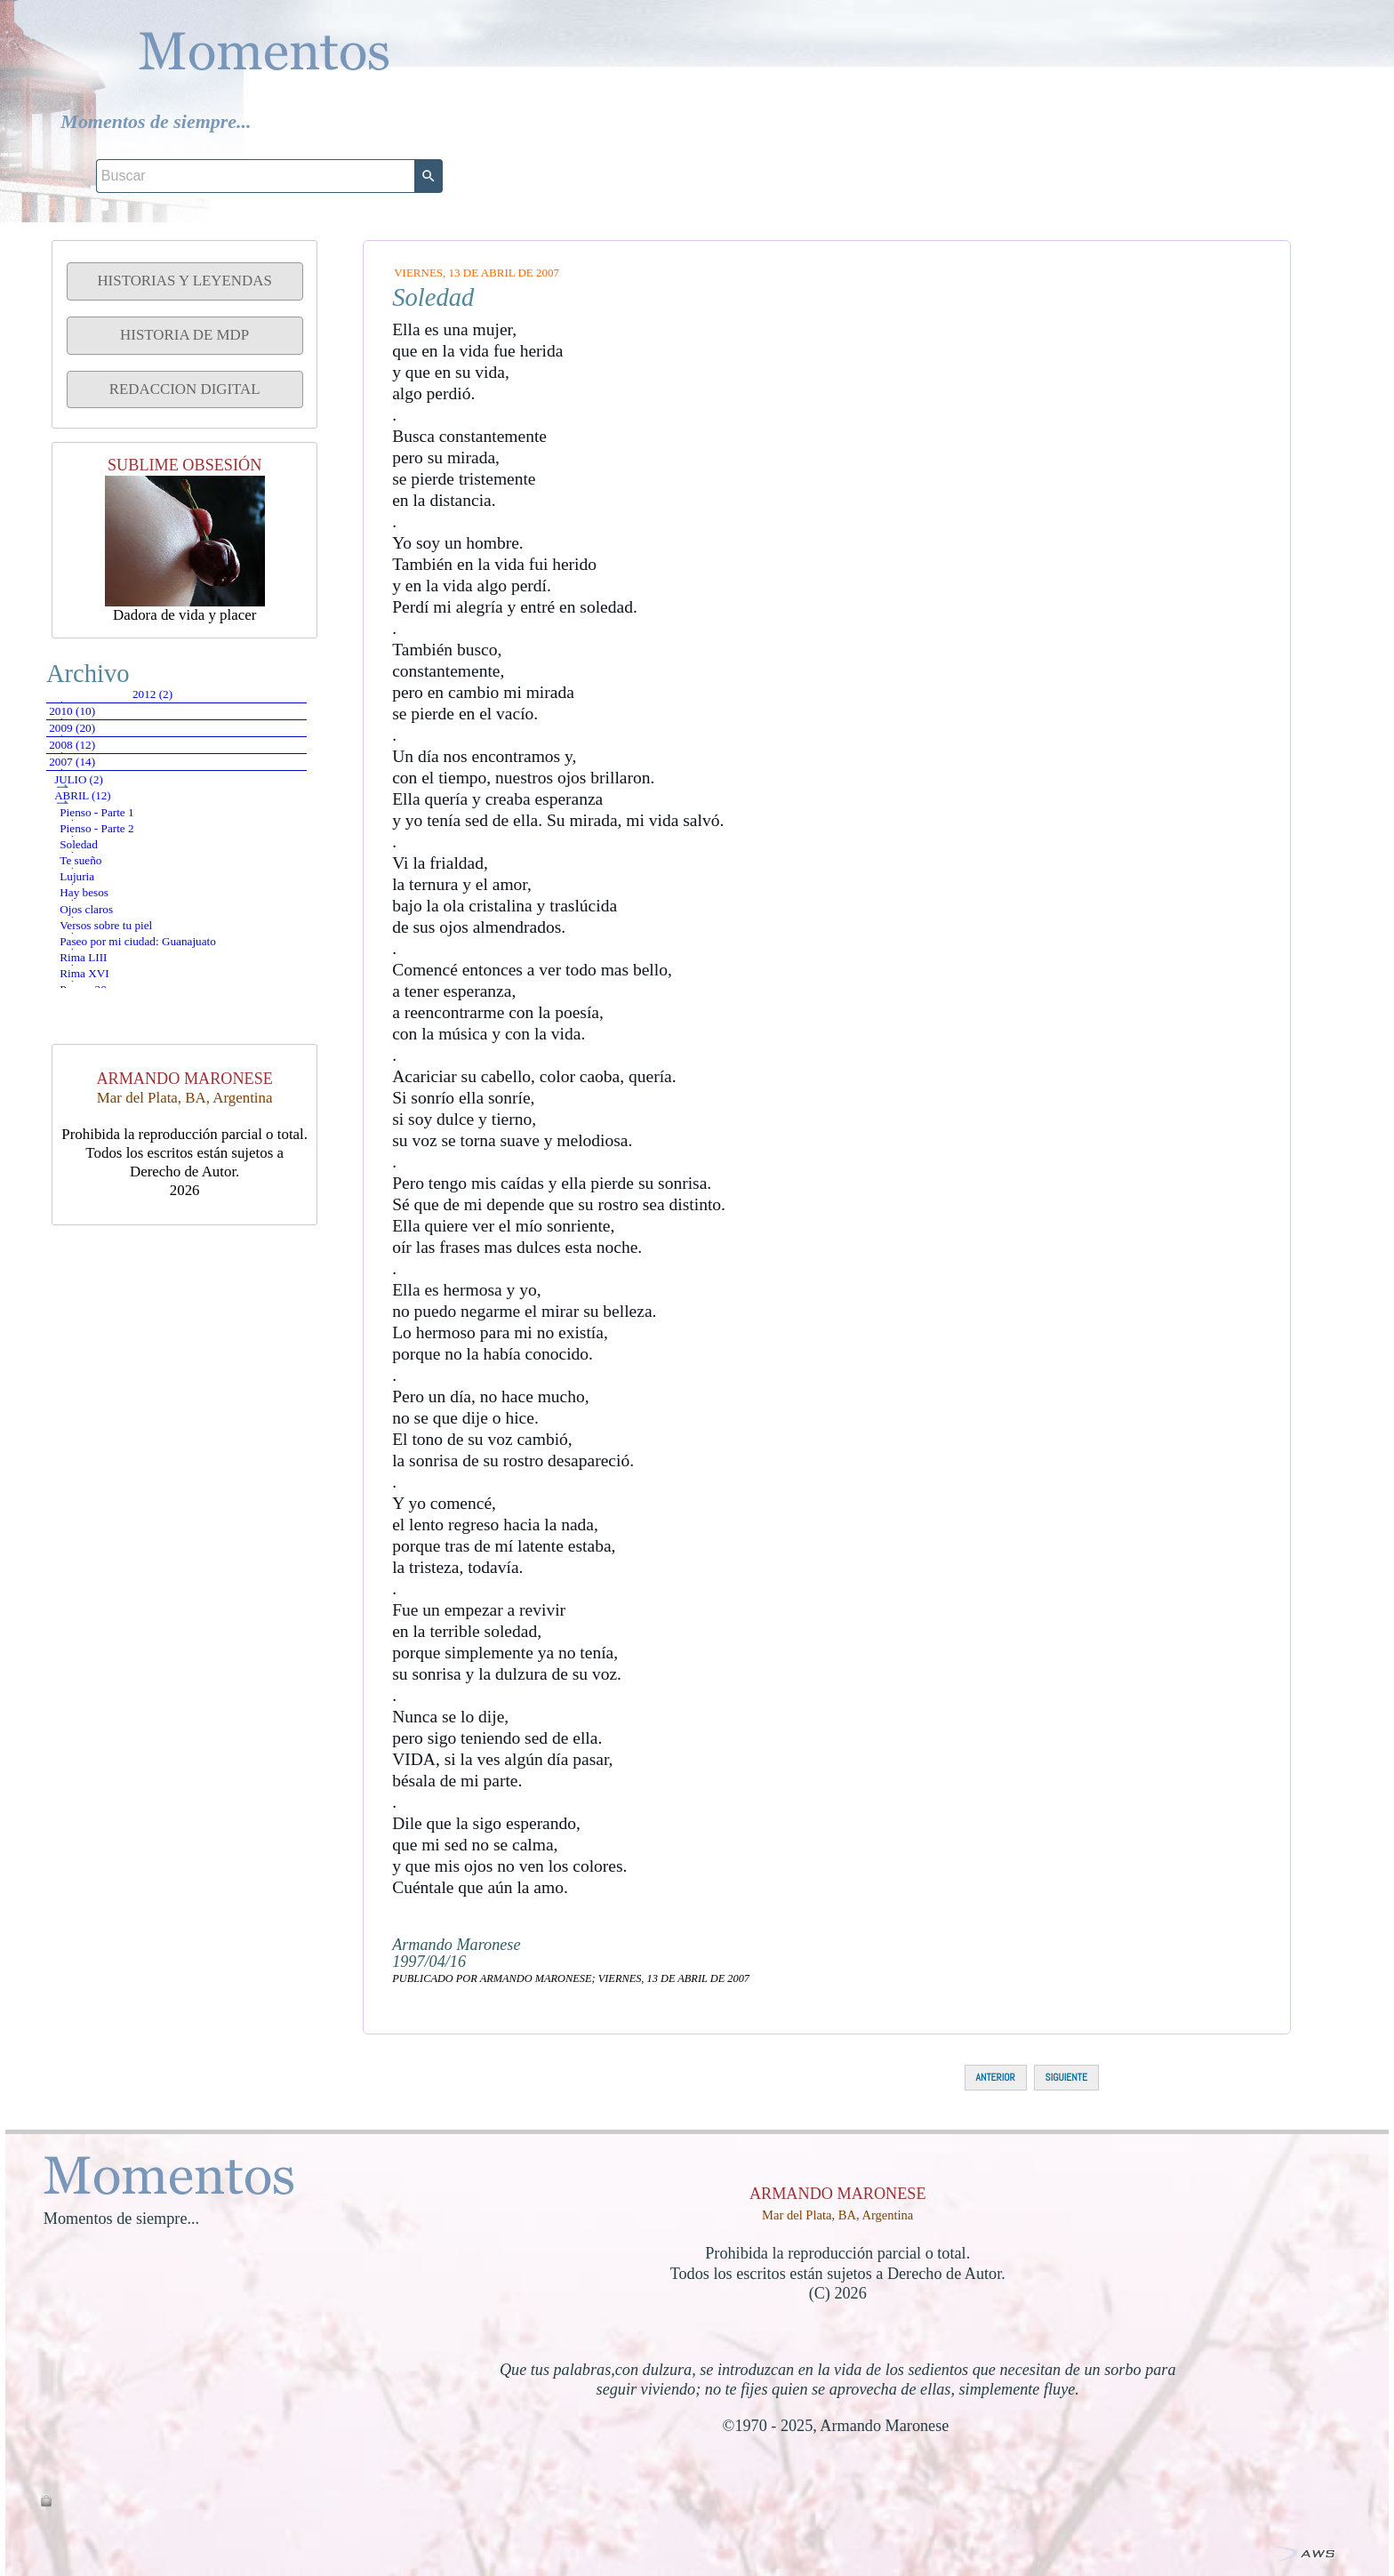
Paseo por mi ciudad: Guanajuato (187, 1218)
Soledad (111, 1015)
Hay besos (118, 1116)
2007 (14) (104, 847)
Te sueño (114, 1048)
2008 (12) (104, 812)
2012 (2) (100, 705)
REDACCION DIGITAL (184, 389)
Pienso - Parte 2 (134, 981)
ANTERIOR (995, 2077)
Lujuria (111, 1082)
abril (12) (111, 913)
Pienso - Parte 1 (134, 947)
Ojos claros (121, 1151)
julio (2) (108, 882)
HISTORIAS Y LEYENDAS (184, 280)
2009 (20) (104, 776)
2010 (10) (104, 741)
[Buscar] (1168, 28)
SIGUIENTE (1066, 2077)
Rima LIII (118, 1252)
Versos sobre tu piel (146, 1184)
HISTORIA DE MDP (184, 334)
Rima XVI (118, 1286)
